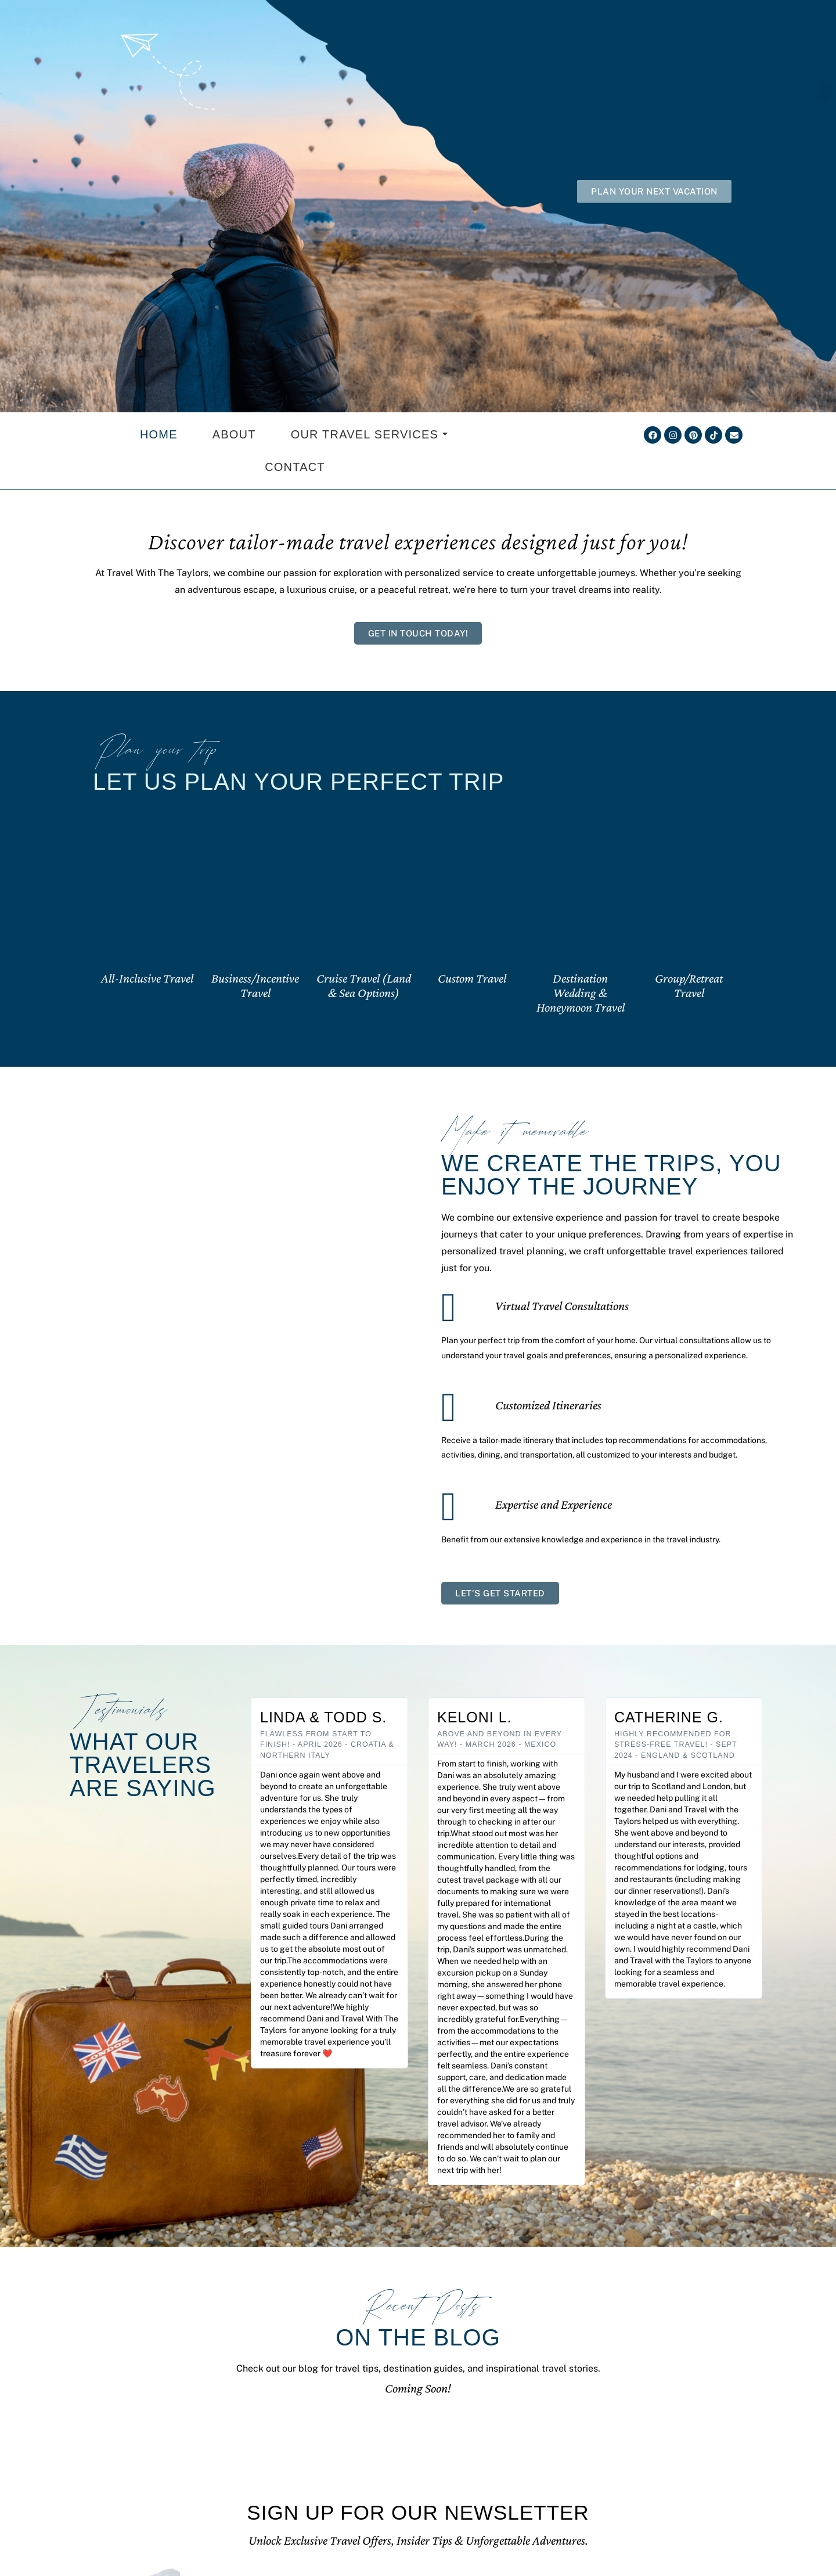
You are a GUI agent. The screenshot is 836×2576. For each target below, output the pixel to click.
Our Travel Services (370, 434)
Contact (295, 466)
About (234, 434)
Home (159, 434)
